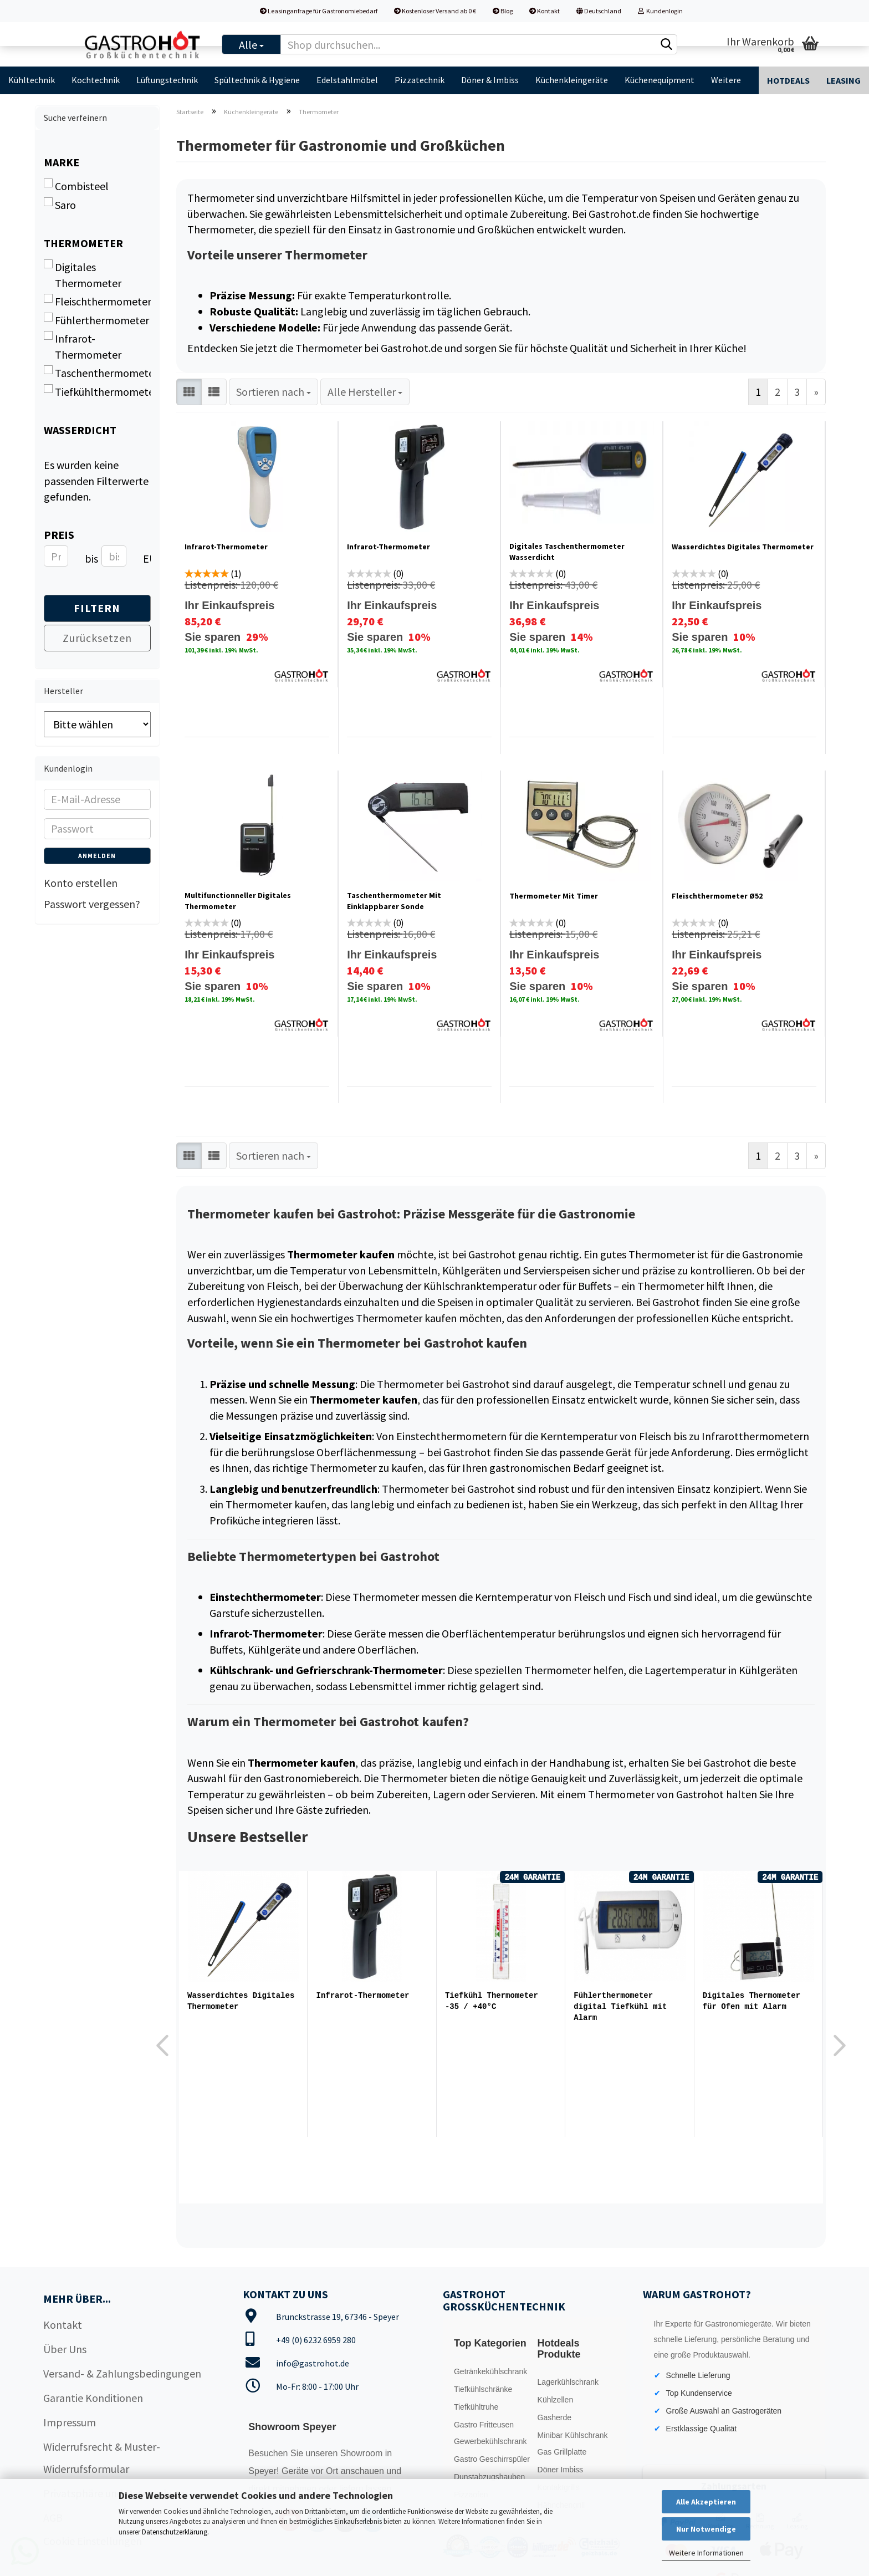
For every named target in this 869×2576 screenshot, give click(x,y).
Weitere (726, 79)
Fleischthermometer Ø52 (717, 896)
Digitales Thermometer (82, 274)
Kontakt (544, 11)
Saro (60, 204)
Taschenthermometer (97, 372)
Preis (59, 535)
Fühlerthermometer (96, 320)
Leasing (843, 80)
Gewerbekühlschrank (490, 2441)
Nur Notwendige (706, 2529)
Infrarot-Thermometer (226, 547)
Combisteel (76, 185)
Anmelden (97, 855)
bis (89, 558)
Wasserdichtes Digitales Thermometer (743, 547)
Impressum (69, 2422)
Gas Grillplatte (562, 2451)
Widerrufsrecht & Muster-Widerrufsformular (101, 2458)
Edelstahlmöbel (347, 79)
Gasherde (554, 2417)
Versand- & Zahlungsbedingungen (122, 2373)
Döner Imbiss (560, 2469)
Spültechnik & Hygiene (257, 79)
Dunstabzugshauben (489, 2476)
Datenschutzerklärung (174, 2532)
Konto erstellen (80, 883)
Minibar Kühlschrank (573, 2435)
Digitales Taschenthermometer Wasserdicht (567, 551)
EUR (147, 558)
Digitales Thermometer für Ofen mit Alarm (751, 2001)
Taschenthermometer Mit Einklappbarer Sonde (394, 900)
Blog (503, 11)
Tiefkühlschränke (483, 2389)
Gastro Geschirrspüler (492, 2459)
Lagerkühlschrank (568, 2382)
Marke (61, 162)
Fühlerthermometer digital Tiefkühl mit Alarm (620, 2006)
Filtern (97, 608)
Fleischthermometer (97, 301)
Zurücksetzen (97, 638)
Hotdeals (788, 80)
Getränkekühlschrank (490, 2371)
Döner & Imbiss (490, 79)
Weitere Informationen (706, 2553)
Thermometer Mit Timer (553, 896)
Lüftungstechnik (167, 79)
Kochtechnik (95, 79)
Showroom (362, 2453)
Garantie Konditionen (93, 2398)
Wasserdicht (80, 430)
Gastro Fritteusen (484, 2424)
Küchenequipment (659, 79)
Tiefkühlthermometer (97, 391)
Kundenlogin (660, 11)
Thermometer (83, 243)
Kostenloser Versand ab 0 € (435, 11)
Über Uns (64, 2349)
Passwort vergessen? (92, 904)
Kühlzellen (556, 2399)
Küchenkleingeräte (571, 79)
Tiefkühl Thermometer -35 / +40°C (491, 2001)
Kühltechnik (31, 79)
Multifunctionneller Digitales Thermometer (238, 900)
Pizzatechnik (419, 79)
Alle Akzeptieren (706, 2502)
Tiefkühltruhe (476, 2406)
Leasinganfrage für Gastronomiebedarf (318, 11)
